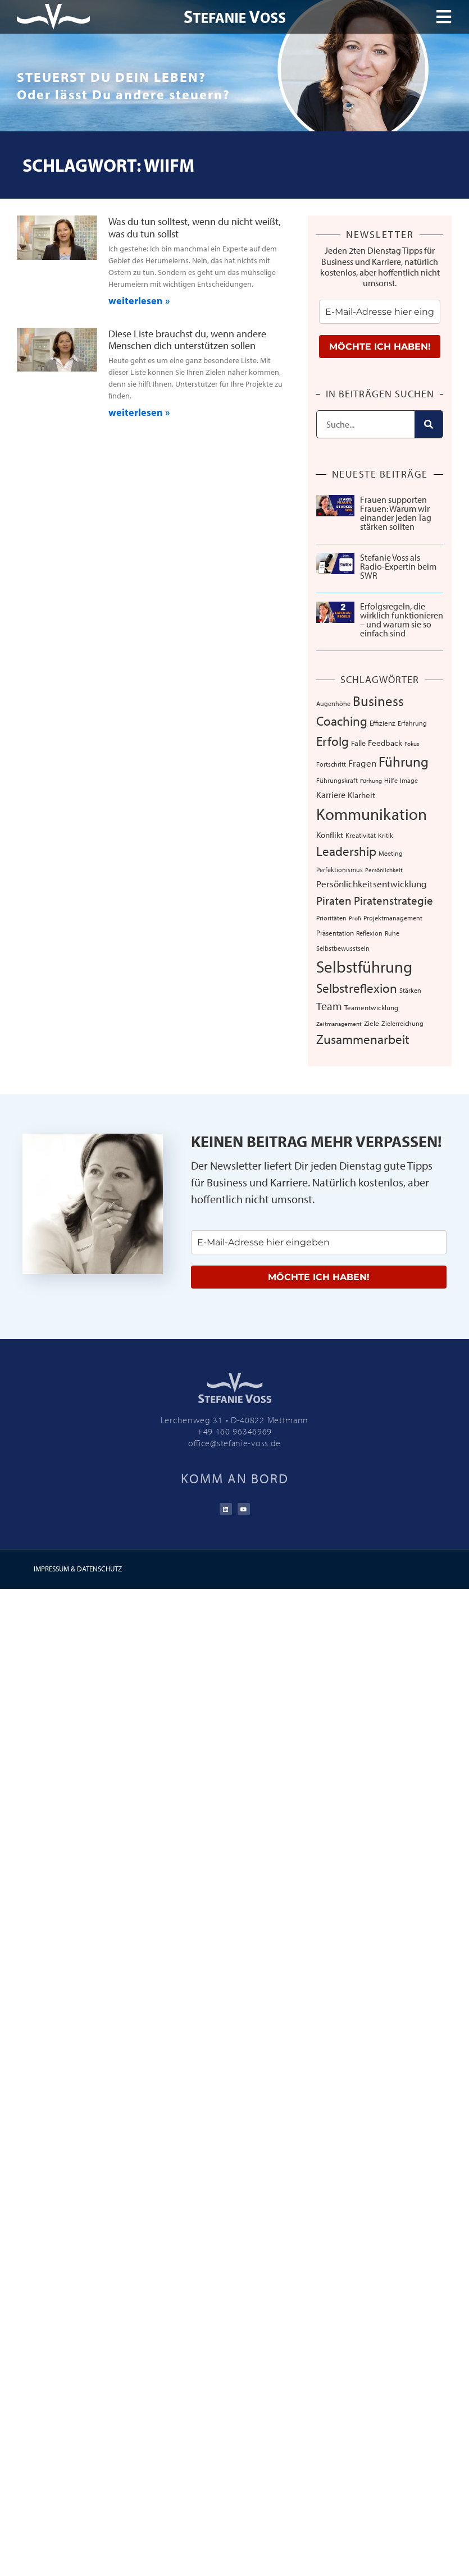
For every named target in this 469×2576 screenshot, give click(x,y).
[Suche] (429, 424)
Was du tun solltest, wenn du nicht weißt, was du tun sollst (194, 227)
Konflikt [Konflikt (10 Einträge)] (329, 834)
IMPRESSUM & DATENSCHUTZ (78, 1568)
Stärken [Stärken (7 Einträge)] (410, 990)
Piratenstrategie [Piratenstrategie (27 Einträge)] (393, 900)
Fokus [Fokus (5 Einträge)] (411, 744)
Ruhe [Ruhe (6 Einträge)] (392, 933)
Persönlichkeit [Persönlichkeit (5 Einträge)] (384, 870)
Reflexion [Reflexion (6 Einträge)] (369, 933)
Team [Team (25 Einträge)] (329, 1006)
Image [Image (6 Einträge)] (409, 780)
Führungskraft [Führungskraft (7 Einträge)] (337, 780)
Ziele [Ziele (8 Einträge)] (371, 1023)
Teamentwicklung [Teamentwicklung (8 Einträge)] (371, 1007)
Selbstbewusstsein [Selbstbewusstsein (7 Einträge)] (343, 947)
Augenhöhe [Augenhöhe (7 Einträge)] (333, 703)
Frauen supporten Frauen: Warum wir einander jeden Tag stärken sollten (395, 513)
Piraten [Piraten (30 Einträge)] (334, 900)
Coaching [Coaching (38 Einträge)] (341, 721)
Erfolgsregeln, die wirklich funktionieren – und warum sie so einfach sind (401, 620)
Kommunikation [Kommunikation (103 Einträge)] (371, 813)
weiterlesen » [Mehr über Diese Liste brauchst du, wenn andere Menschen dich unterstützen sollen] (139, 412)
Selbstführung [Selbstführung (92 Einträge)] (364, 966)
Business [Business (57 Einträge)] (378, 700)
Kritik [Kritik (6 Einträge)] (385, 835)
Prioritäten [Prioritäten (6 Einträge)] (331, 918)
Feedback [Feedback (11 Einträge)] (385, 742)
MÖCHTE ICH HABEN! (380, 346)
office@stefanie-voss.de (234, 1443)
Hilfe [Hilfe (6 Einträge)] (391, 780)
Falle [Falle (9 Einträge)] (358, 743)
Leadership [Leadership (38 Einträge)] (346, 851)
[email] (379, 312)
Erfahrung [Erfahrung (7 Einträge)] (412, 722)
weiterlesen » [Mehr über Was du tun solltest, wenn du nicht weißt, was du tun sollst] (139, 300)
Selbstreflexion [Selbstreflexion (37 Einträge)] (356, 988)
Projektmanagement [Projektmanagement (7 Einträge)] (392, 917)
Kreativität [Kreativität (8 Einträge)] (360, 835)
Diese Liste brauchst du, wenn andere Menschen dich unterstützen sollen (187, 339)
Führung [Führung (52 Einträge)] (404, 761)
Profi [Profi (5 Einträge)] (355, 918)
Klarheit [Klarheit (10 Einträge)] (361, 795)
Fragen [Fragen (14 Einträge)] (362, 763)
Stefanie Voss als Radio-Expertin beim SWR (398, 566)
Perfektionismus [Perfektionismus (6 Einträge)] (339, 869)
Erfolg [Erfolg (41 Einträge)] (332, 740)
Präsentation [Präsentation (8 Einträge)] (335, 932)
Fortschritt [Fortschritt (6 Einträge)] (331, 764)
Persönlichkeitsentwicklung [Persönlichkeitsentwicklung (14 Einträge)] (371, 884)
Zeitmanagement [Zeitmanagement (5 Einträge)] (339, 1024)
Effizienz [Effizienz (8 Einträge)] (382, 722)
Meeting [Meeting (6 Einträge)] (391, 853)
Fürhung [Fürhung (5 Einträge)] (371, 781)
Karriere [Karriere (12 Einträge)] (330, 794)
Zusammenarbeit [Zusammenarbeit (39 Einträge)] (362, 1039)
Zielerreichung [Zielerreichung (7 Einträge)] (402, 1023)
